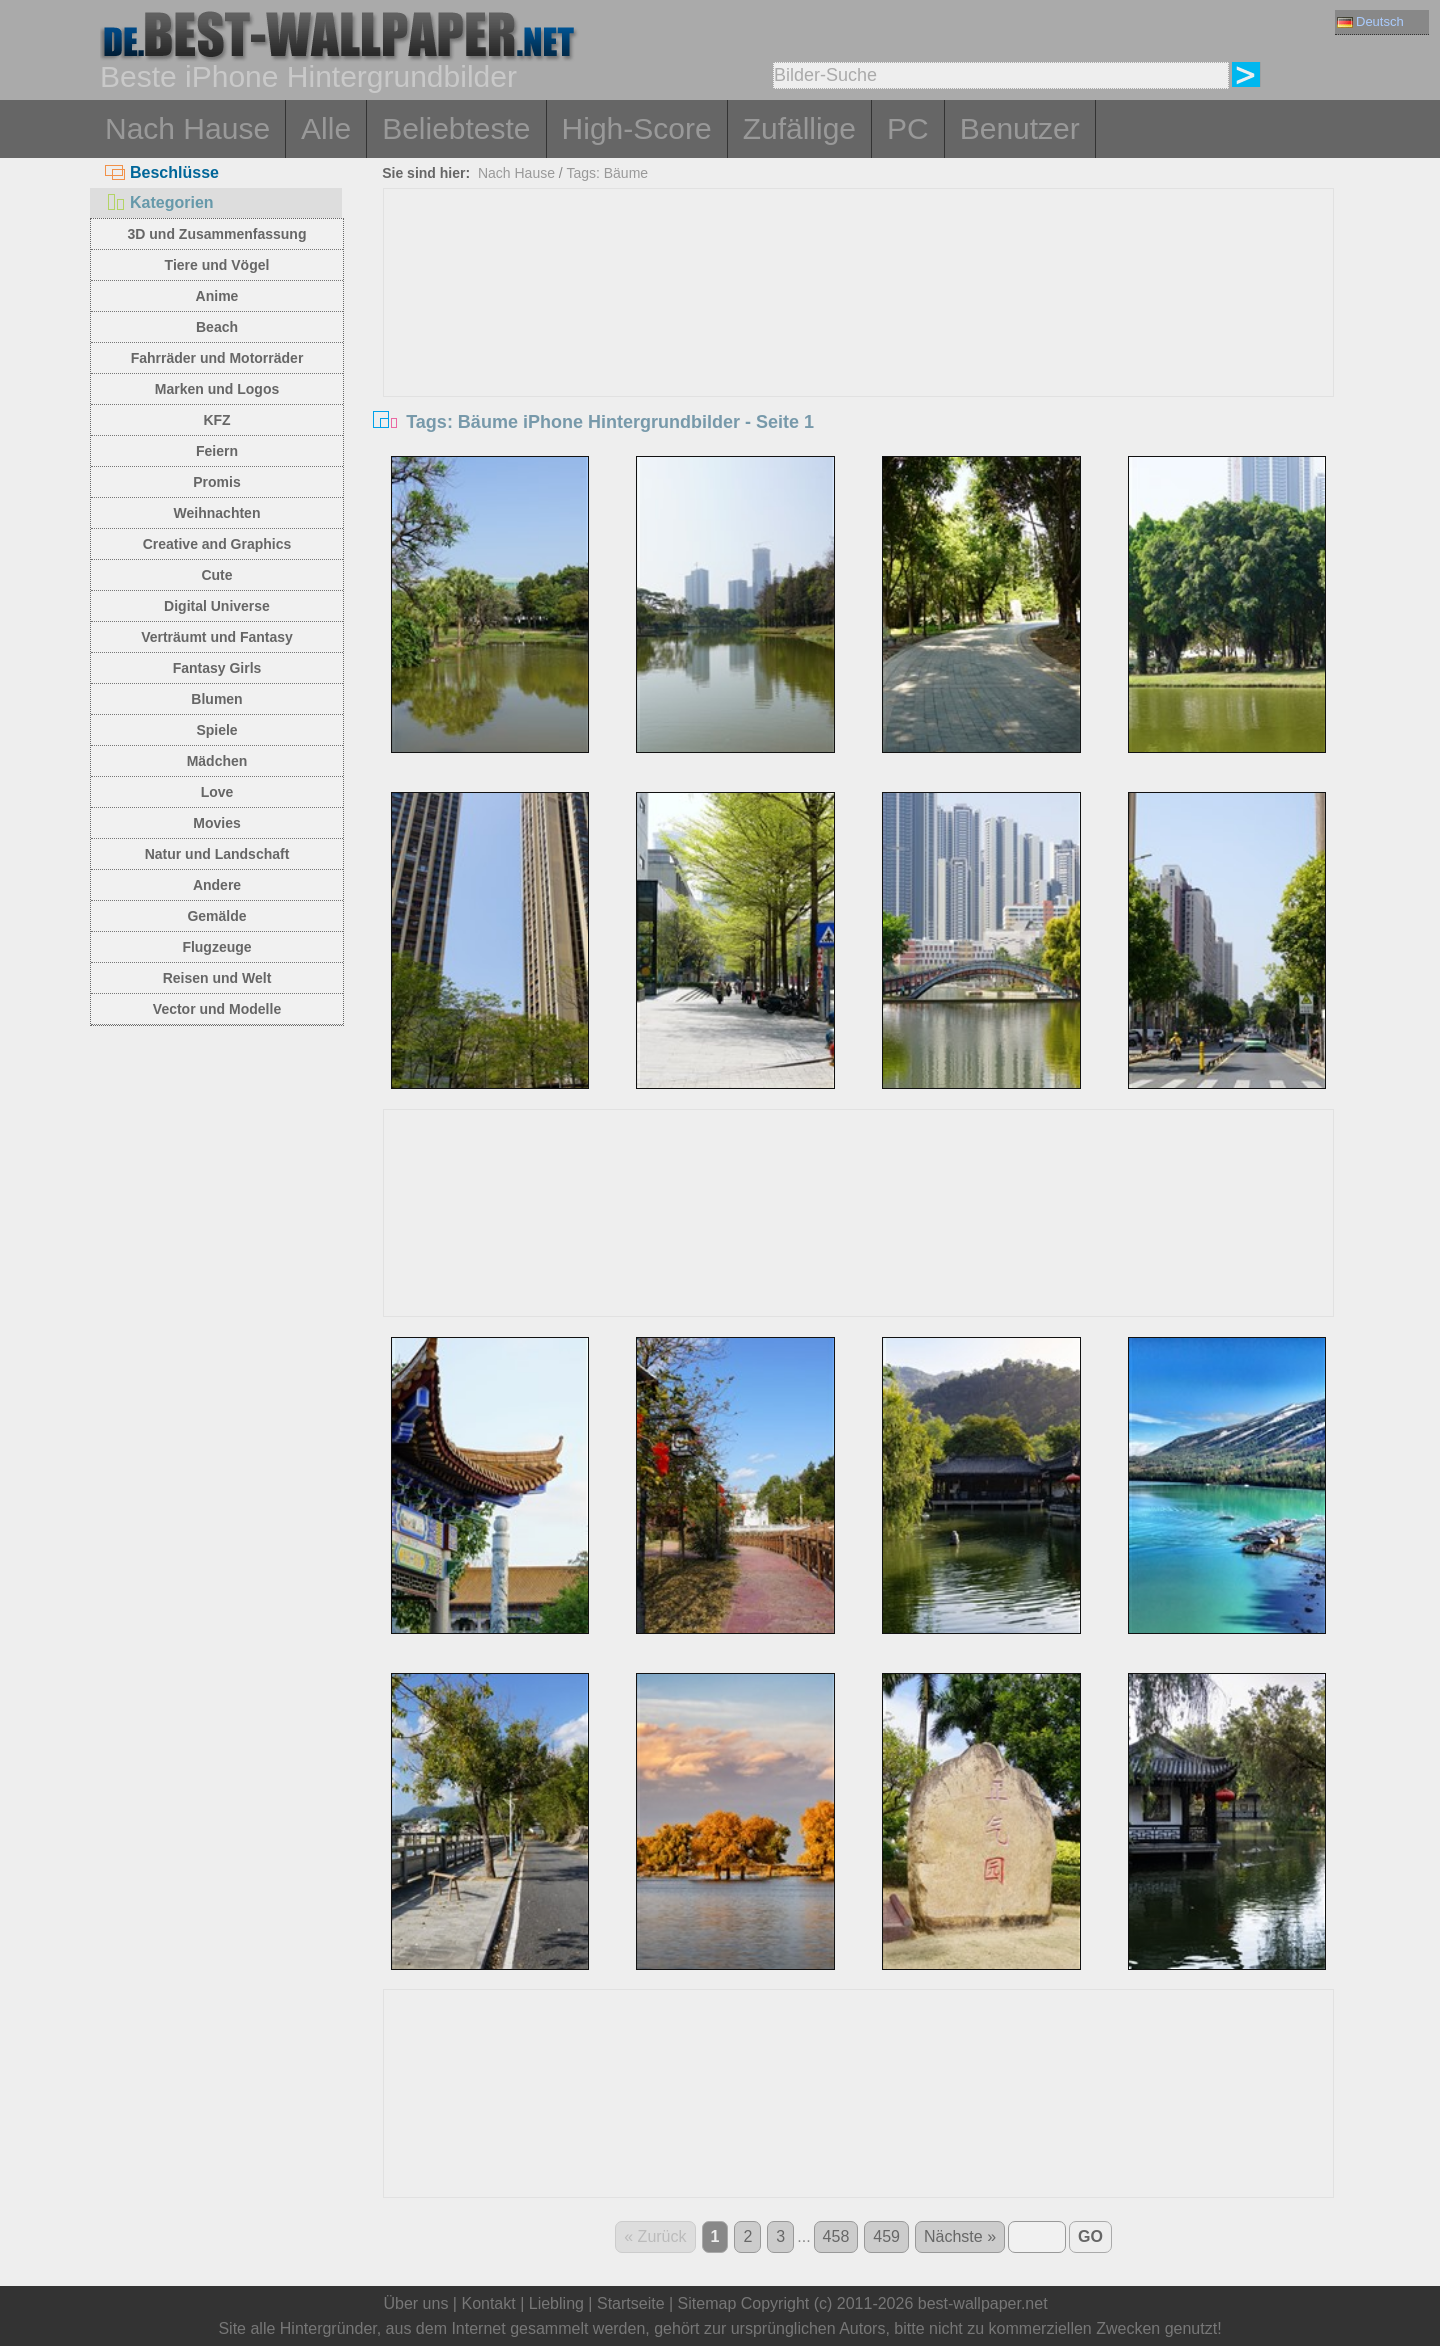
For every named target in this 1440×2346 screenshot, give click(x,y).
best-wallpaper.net (983, 2303)
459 (886, 2236)
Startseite (631, 2303)
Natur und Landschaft (217, 854)
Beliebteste (456, 128)
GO (1090, 2236)
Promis (216, 482)
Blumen (216, 699)
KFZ (216, 420)
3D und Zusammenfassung (217, 234)
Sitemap (707, 2303)
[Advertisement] (859, 339)
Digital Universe (217, 606)
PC (908, 128)
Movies (216, 823)
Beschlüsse (162, 172)
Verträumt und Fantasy (217, 637)
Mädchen (217, 761)
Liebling (556, 2303)
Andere (217, 885)
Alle (326, 128)
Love (217, 792)
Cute (216, 575)
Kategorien (159, 202)
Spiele (216, 730)
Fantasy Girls (217, 668)
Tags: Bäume (607, 173)
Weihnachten (217, 513)
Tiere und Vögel (217, 265)
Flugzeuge (216, 947)
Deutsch (1370, 21)
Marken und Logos (217, 389)
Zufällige (799, 128)
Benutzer (1020, 128)
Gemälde (216, 916)
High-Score (637, 128)
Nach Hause (187, 128)
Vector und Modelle (217, 1009)
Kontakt (488, 2303)
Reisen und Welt (217, 978)
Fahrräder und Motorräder (217, 358)
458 (836, 2236)
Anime (217, 296)
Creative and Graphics (217, 544)
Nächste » (960, 2236)
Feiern (217, 451)
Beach (217, 327)
